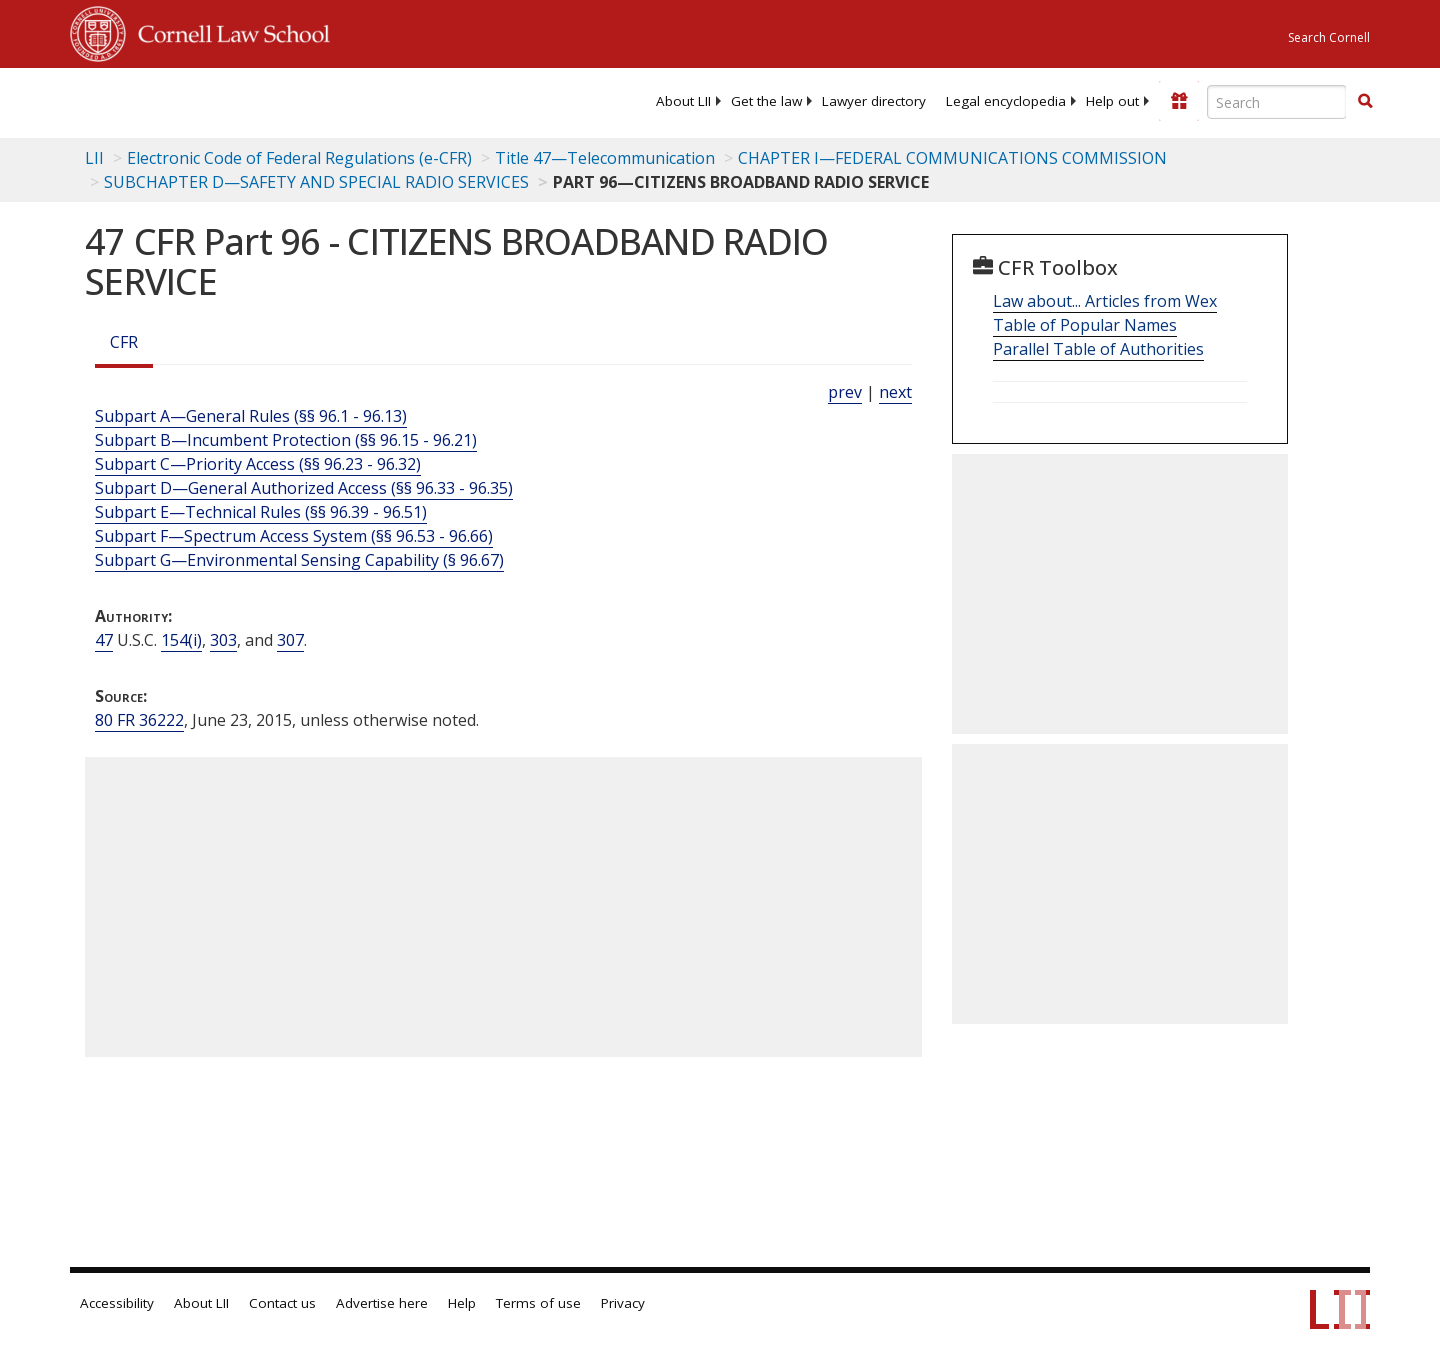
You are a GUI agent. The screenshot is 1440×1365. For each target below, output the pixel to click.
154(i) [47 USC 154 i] (181, 640)
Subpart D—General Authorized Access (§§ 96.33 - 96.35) (304, 488)
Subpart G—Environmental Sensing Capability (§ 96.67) (299, 560)
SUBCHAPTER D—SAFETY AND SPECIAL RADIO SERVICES (316, 182)
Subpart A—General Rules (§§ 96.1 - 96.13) (251, 416)
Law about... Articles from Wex (1105, 301)
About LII (683, 101)
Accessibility (117, 1303)
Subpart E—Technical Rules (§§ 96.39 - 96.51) (261, 512)
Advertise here (382, 1303)
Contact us (282, 1303)
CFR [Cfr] (124, 342)
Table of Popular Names (1085, 325)
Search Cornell (1329, 37)
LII (94, 158)
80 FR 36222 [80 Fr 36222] (139, 720)
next (895, 392)
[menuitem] (683, 101)
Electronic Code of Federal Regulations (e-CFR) (299, 158)
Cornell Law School (228, 31)
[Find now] (1365, 102)
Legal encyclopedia (1006, 101)
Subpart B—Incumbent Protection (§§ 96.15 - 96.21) (286, 440)
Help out (1112, 101)
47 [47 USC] (104, 640)
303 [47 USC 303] (223, 640)
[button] (1365, 101)
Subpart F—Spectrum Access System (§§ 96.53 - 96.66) (294, 536)
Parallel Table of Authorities (1098, 349)
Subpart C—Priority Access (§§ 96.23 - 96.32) (258, 464)
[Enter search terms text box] (1277, 102)
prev (845, 392)
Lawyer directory (874, 101)
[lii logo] (295, 100)
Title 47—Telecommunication (605, 158)
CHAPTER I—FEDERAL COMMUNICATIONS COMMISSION (952, 158)
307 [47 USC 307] (290, 640)
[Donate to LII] (1179, 101)
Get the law (766, 101)
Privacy (623, 1303)
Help (462, 1303)
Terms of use (538, 1303)
